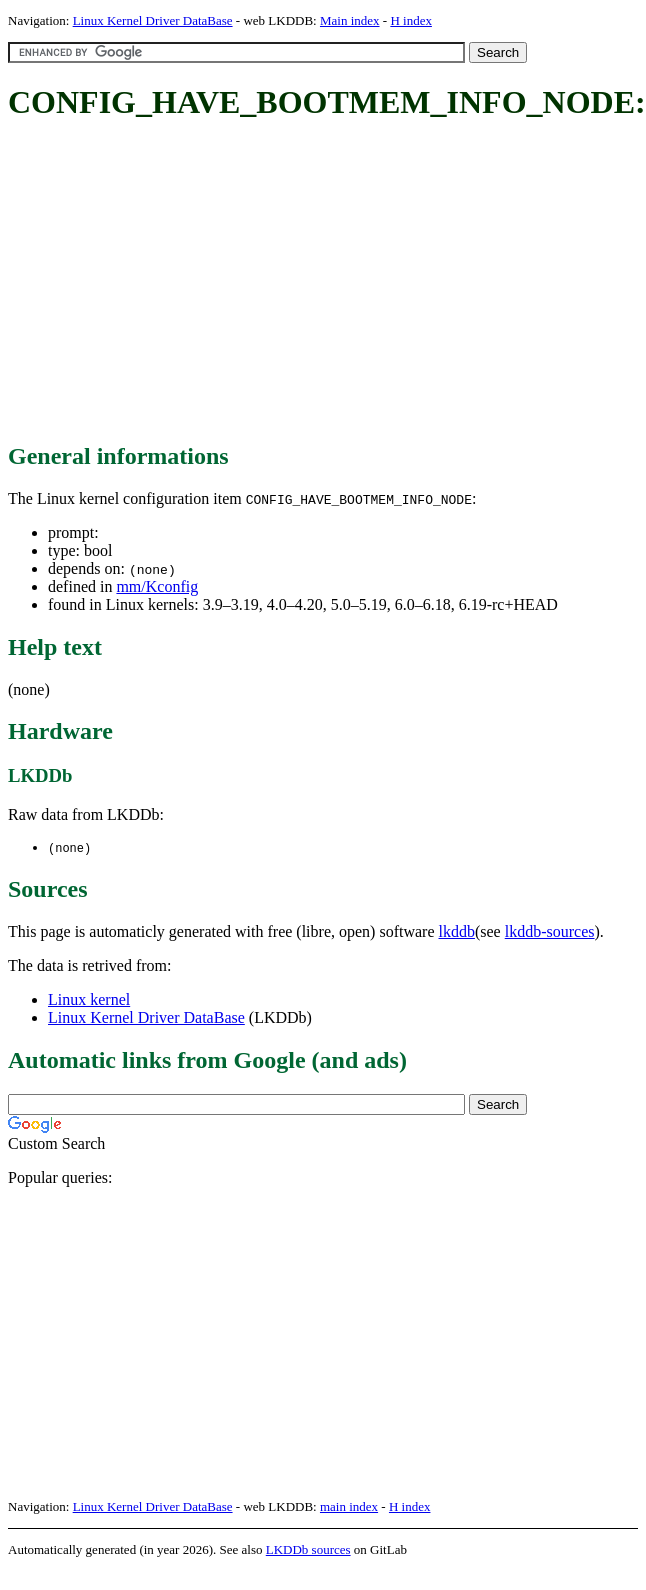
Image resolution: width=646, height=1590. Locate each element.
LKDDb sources (308, 1550)
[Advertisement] (294, 283)
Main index (350, 20)
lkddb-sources (550, 932)
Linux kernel (89, 1000)
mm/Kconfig (157, 586)
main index (349, 1507)
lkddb (457, 932)
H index (411, 20)
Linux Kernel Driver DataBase (153, 20)
